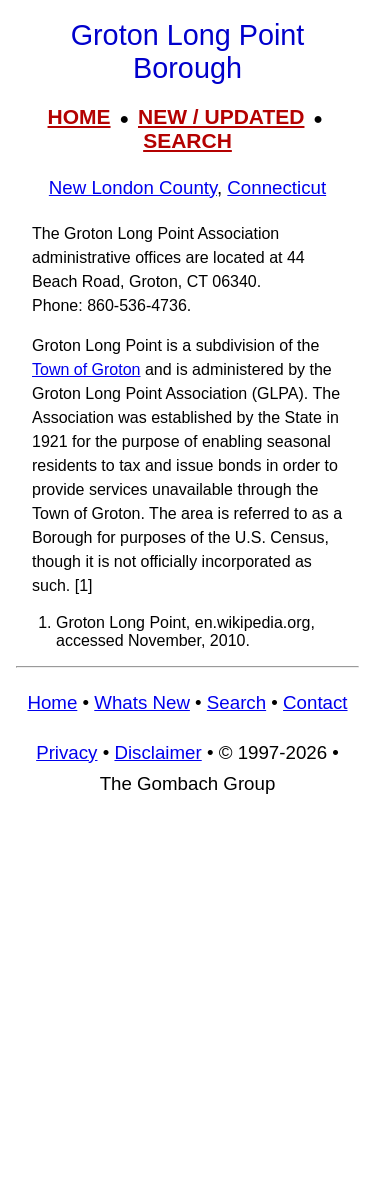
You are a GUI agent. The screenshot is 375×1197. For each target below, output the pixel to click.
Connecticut (276, 187)
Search (236, 702)
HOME (79, 116)
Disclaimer (157, 752)
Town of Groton (86, 369)
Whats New (142, 702)
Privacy (66, 752)
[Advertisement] (187, 1005)
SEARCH (187, 140)
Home (52, 702)
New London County (133, 187)
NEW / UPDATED (221, 116)
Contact (315, 702)
